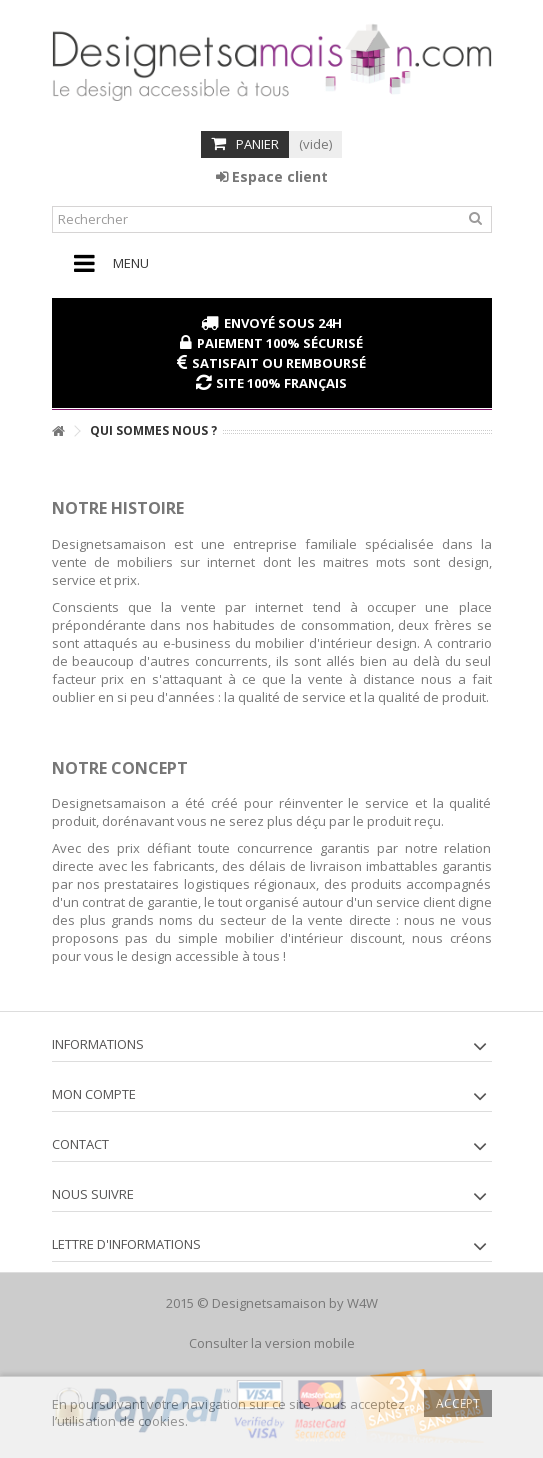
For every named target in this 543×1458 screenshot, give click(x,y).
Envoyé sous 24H (283, 323)
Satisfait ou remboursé (279, 363)
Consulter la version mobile (272, 1343)
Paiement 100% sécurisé (280, 343)
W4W (362, 1303)
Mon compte (94, 1094)
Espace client (272, 176)
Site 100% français (281, 383)
